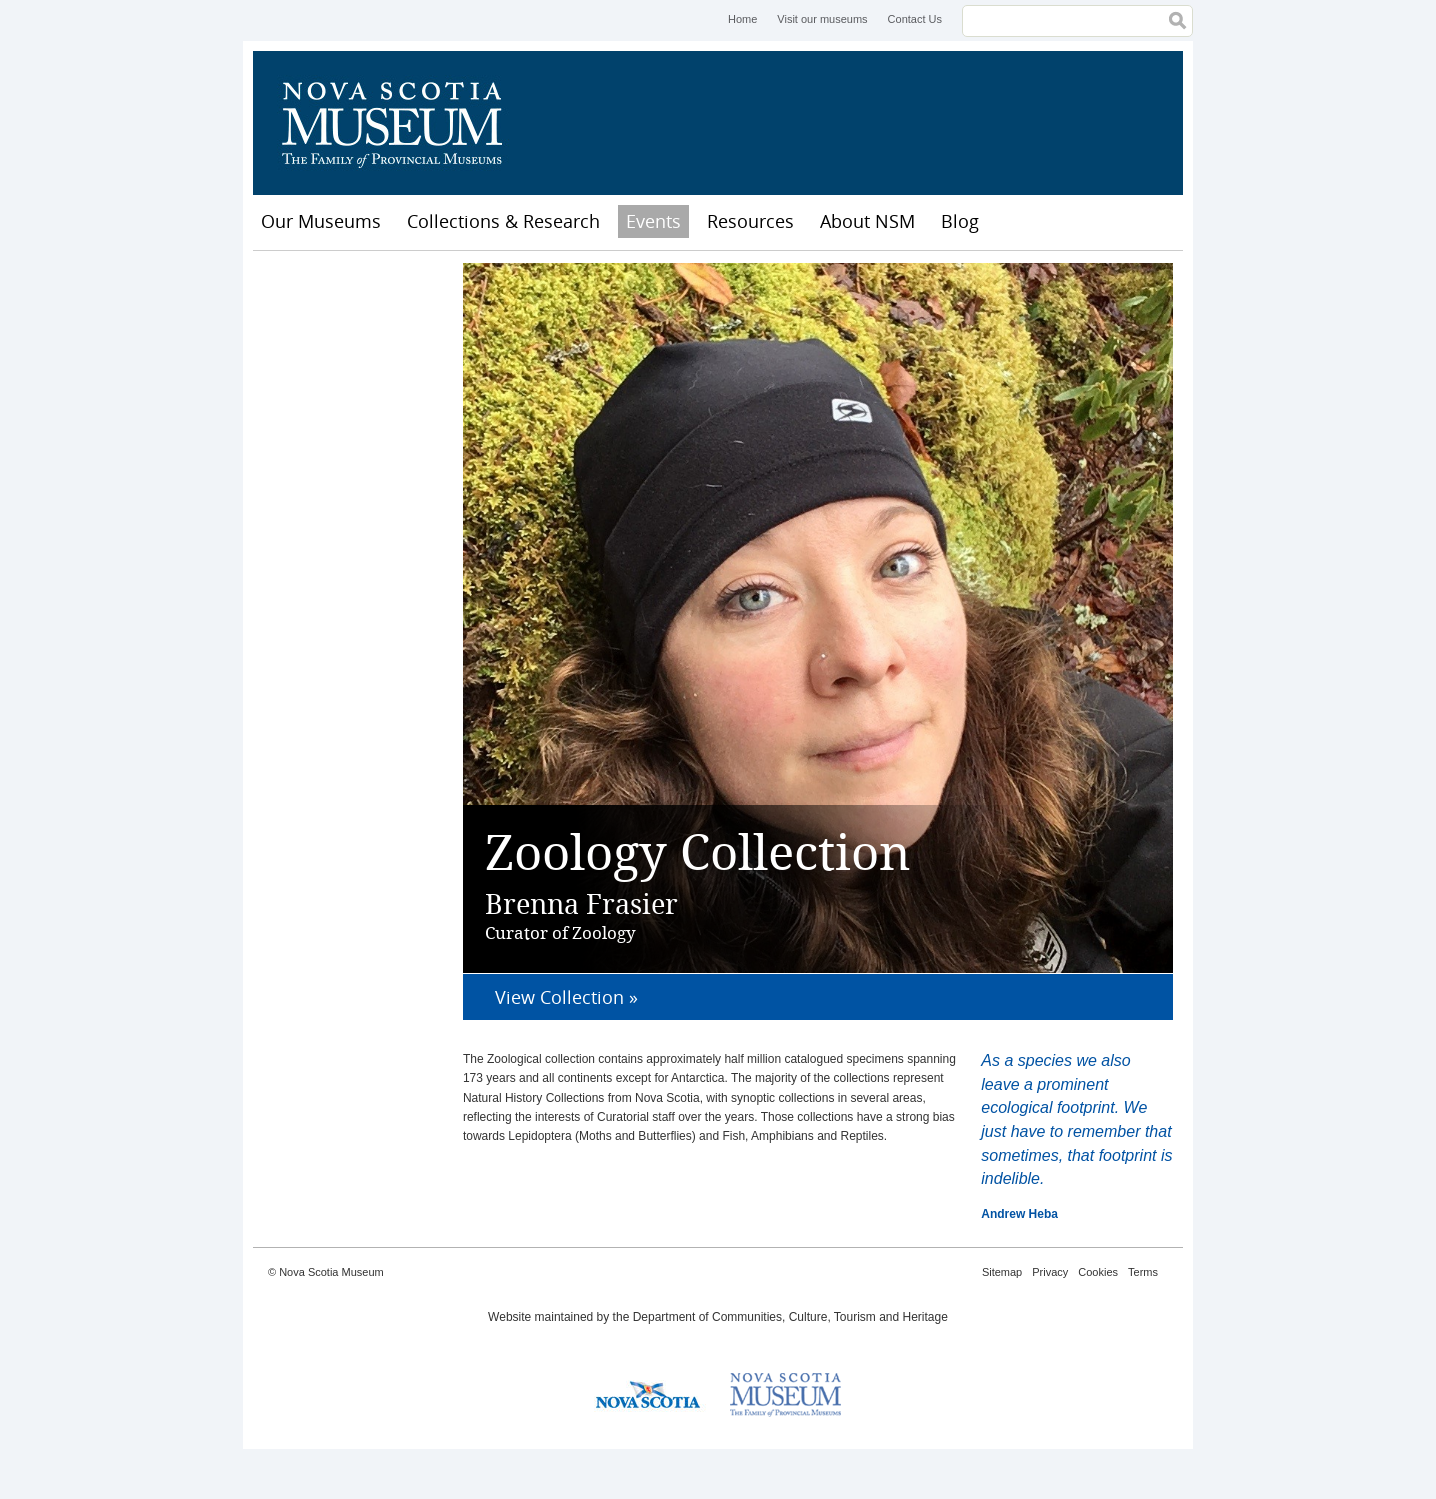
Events (653, 221)
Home (742, 19)
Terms (1143, 1272)
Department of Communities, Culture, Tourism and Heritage (790, 1317)
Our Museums (321, 221)
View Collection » (566, 997)
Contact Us (915, 19)
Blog (960, 221)
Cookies (1098, 1272)
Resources (750, 221)
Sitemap (1002, 1272)
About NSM (867, 221)
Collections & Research (503, 221)
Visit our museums (822, 19)
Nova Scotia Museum (403, 123)
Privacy (1050, 1272)
